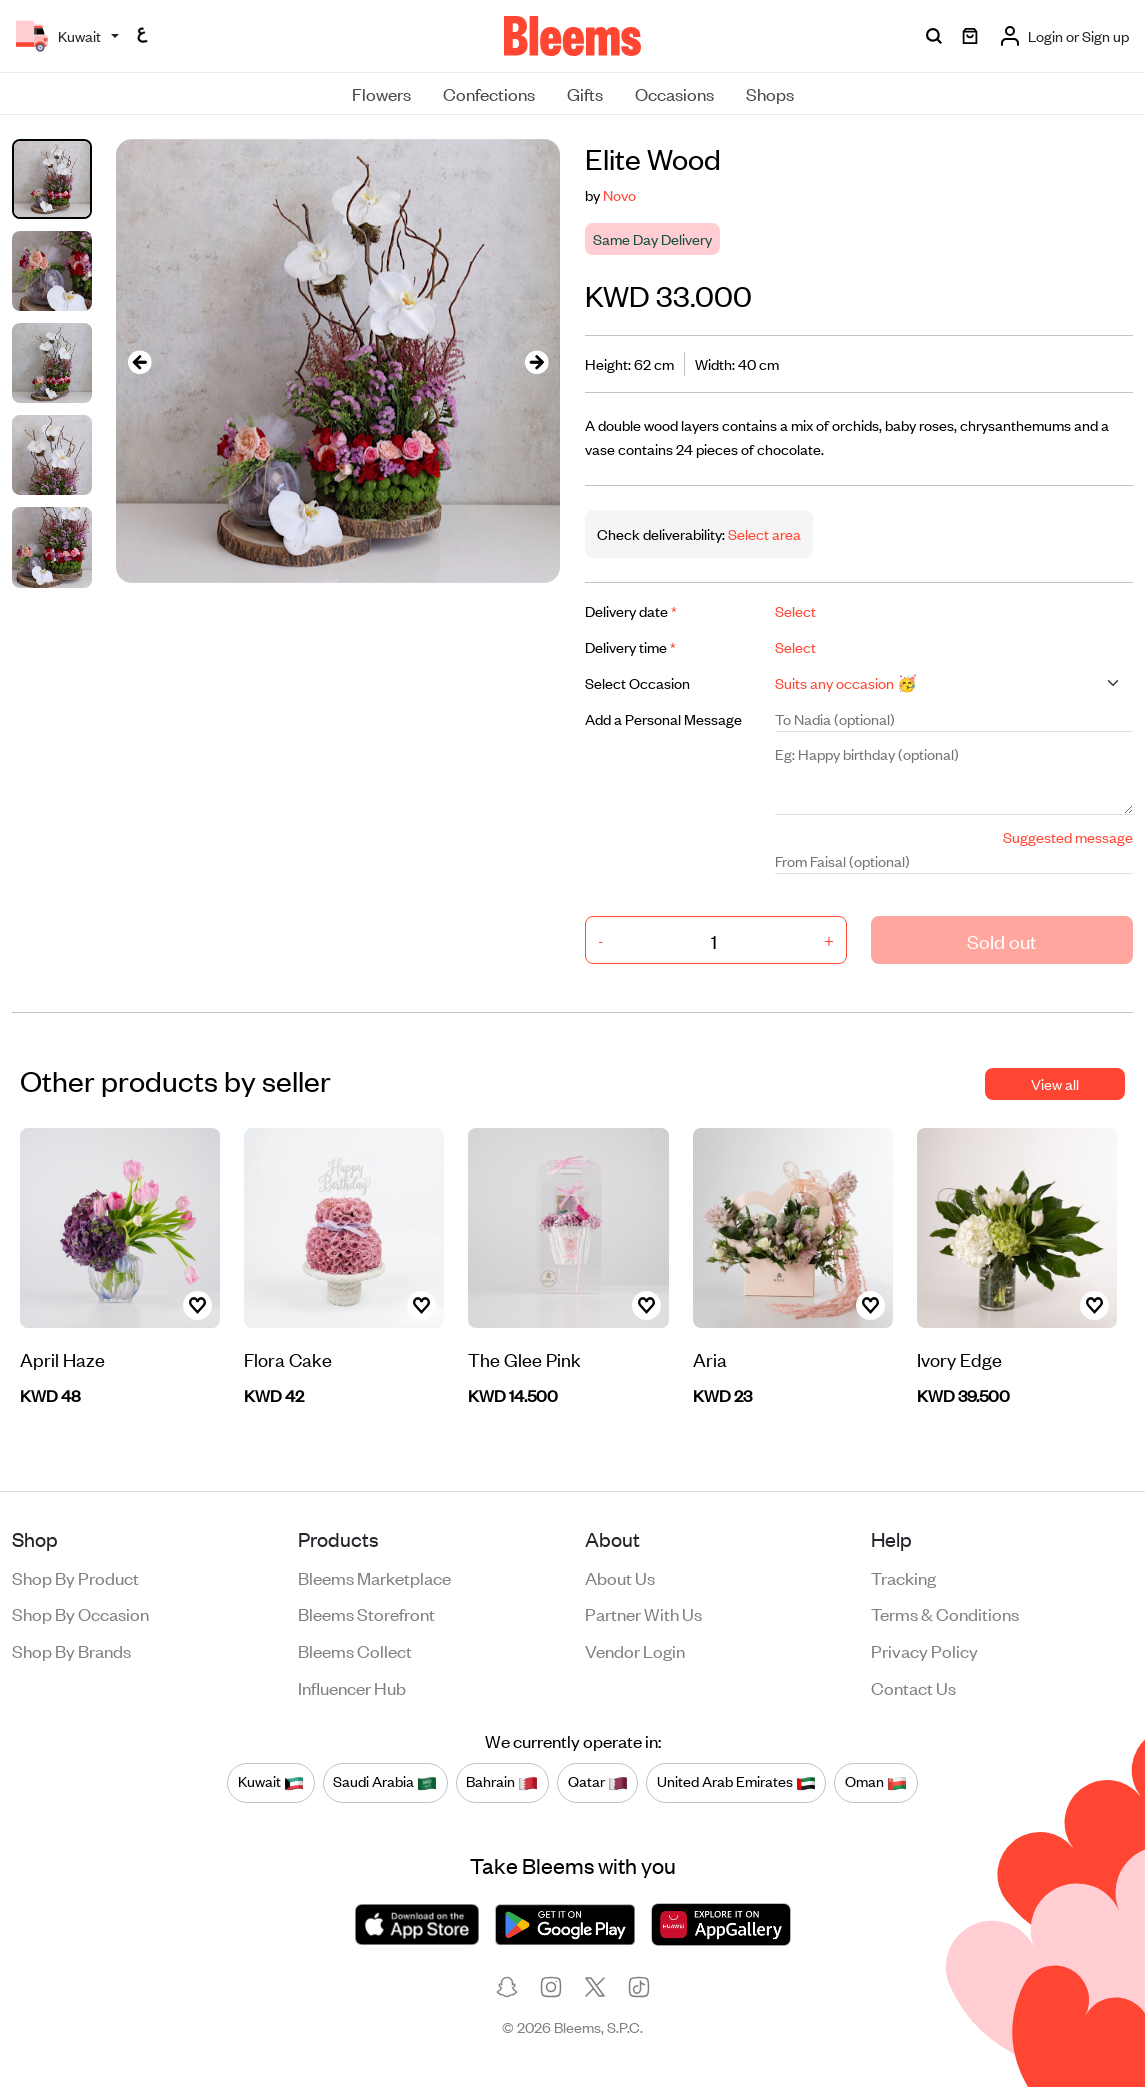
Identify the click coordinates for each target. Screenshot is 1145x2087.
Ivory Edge (959, 1358)
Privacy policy (924, 1650)
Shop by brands (71, 1650)
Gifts (585, 93)
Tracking (903, 1577)
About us (620, 1577)
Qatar (598, 1782)
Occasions (674, 93)
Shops (770, 93)
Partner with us (643, 1613)
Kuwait (271, 1782)
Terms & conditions (945, 1613)
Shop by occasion (80, 1613)
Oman (876, 1782)
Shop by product (75, 1577)
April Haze (62, 1358)
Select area (763, 533)
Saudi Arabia (385, 1782)
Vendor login (635, 1650)
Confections (489, 93)
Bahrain (502, 1782)
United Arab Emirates (736, 1782)
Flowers (381, 93)
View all (1055, 1083)
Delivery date (631, 610)
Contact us (913, 1687)
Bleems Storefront (366, 1613)
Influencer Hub (352, 1687)
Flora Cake (288, 1358)
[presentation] (140, 361)
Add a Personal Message (663, 718)
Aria (710, 1358)
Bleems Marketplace (374, 1577)
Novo (619, 194)
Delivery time (630, 646)
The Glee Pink (524, 1358)
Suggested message (1068, 836)
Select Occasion (637, 682)
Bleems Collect (355, 1650)
